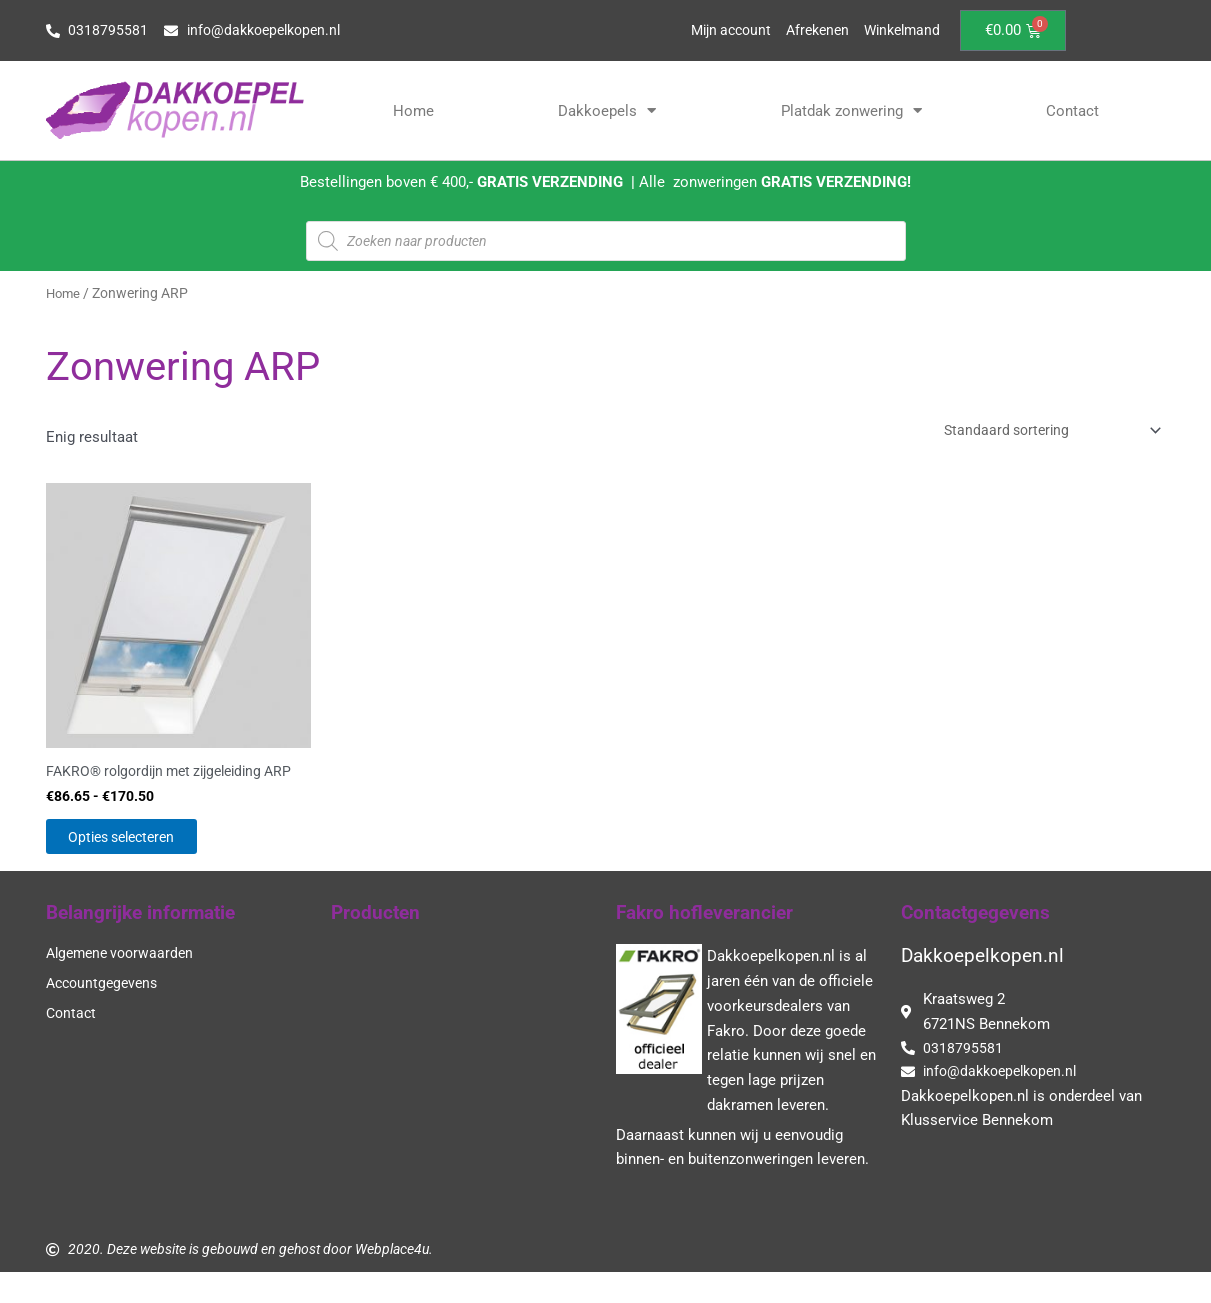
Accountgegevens (105, 1011)
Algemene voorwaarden (124, 981)
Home (413, 111)
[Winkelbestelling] (1040, 431)
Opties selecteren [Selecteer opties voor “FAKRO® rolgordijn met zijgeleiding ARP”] (144, 860)
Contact (1072, 111)
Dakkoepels (607, 110)
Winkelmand (899, 31)
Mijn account (716, 31)
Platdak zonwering (851, 110)
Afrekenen (809, 31)
